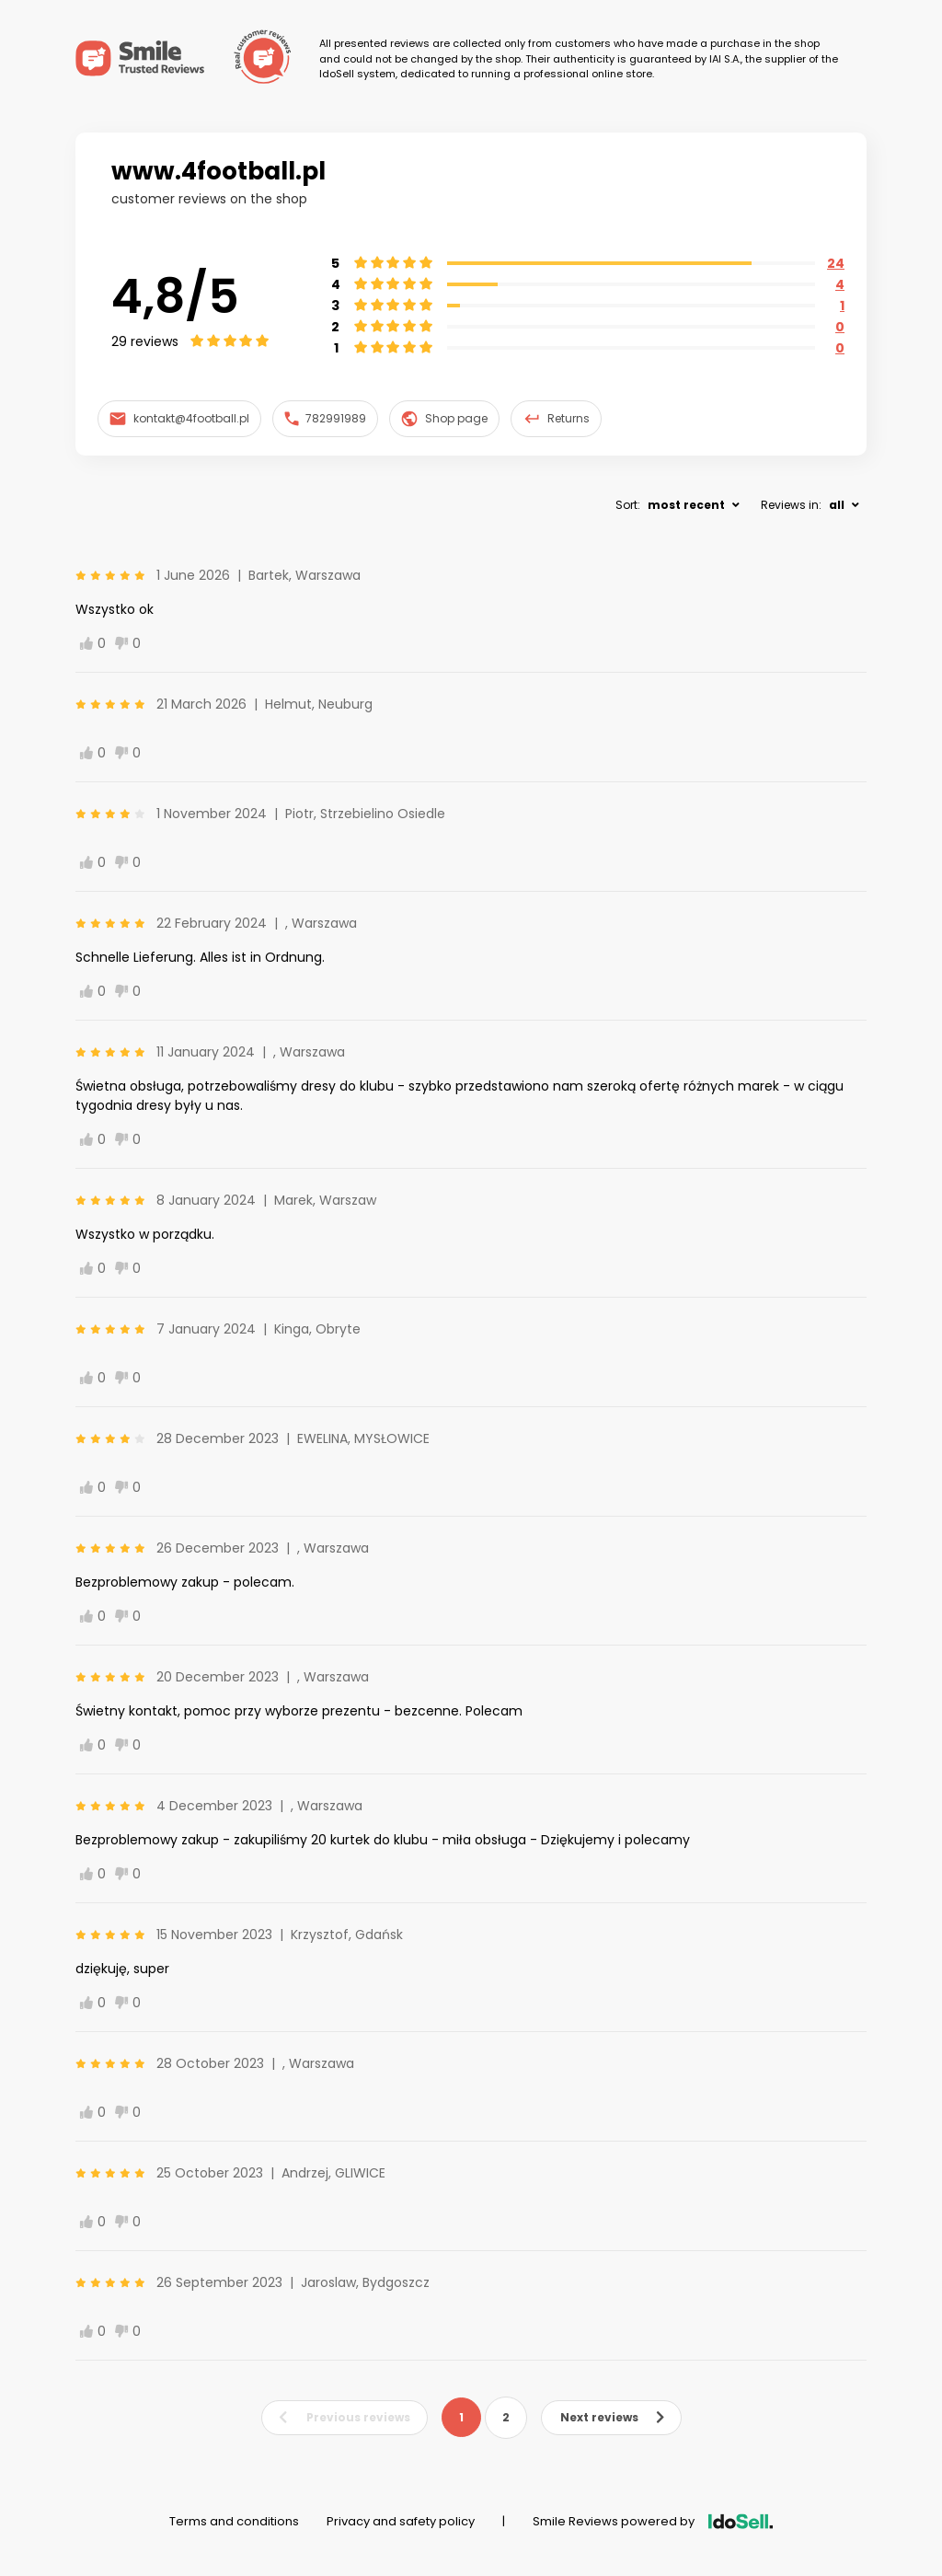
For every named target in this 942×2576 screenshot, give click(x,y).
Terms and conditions (234, 2521)
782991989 (325, 418)
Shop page (444, 418)
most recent (686, 505)
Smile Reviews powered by (653, 2521)
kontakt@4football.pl (179, 418)
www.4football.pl (218, 171)
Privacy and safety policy (401, 2521)
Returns (557, 419)
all (836, 505)
